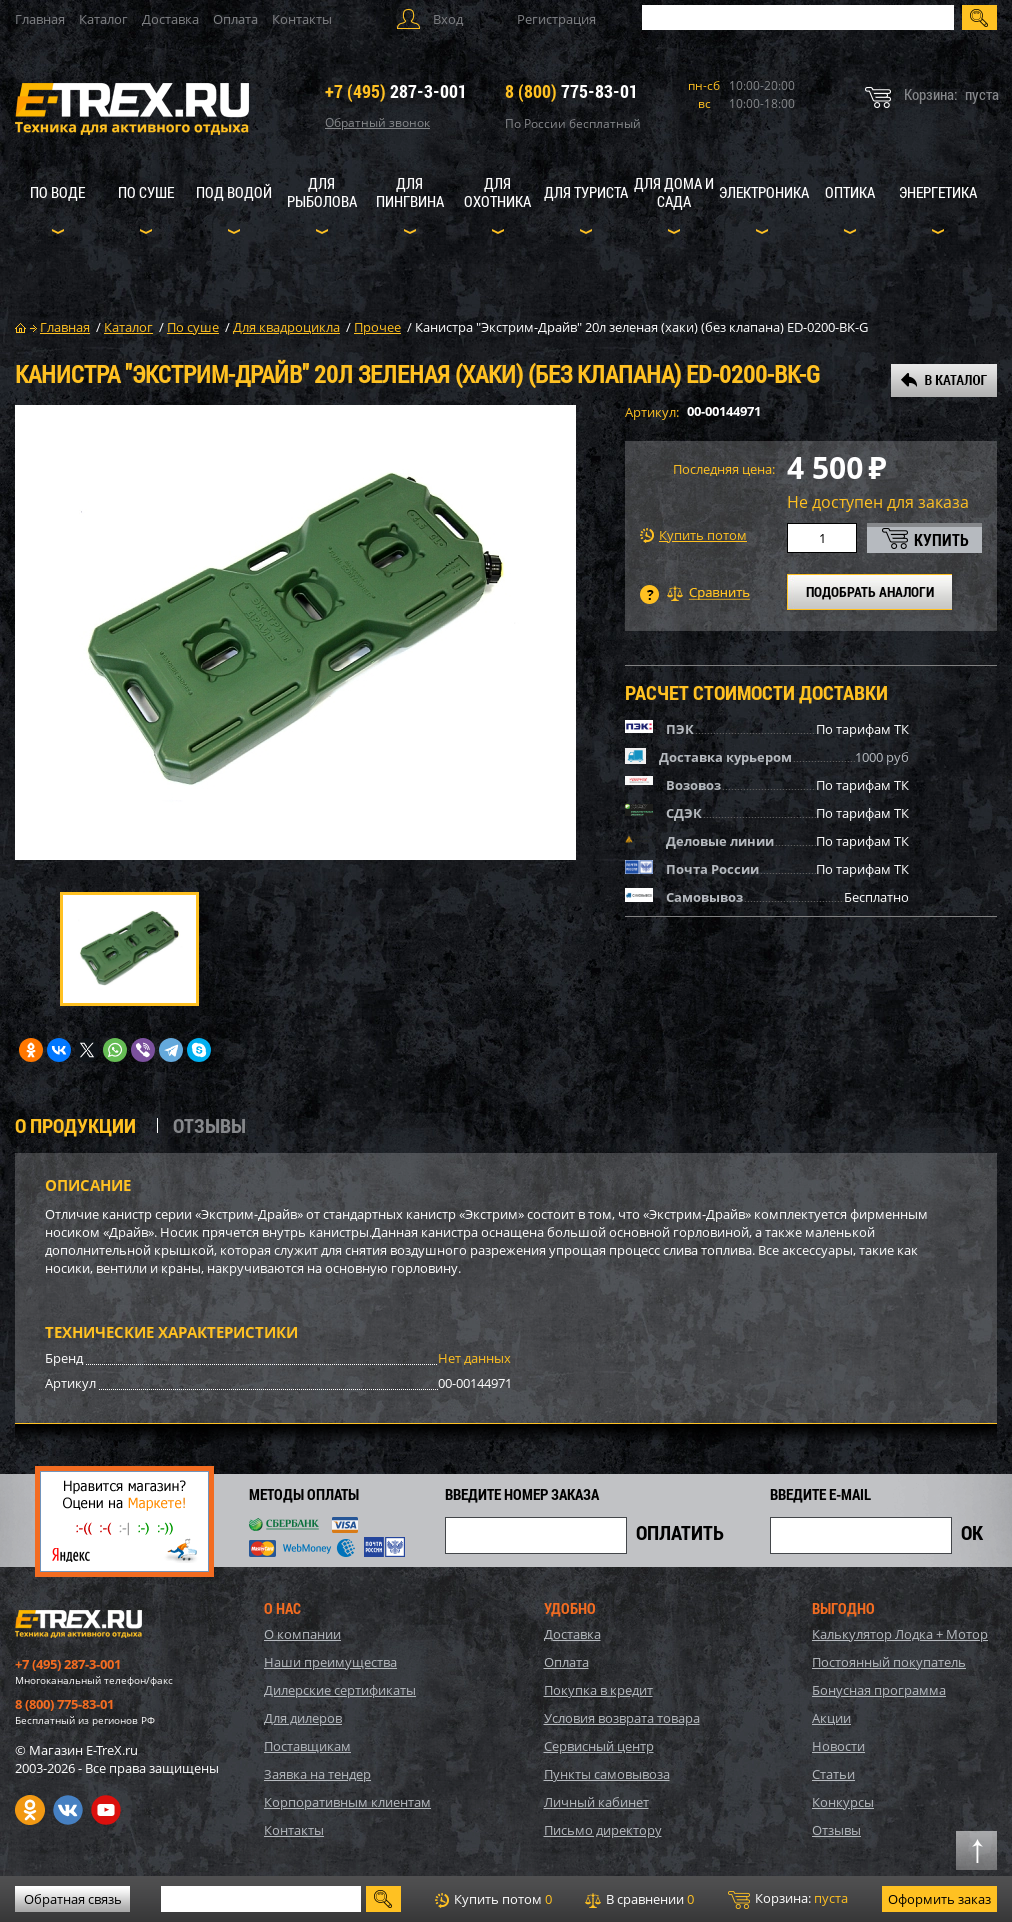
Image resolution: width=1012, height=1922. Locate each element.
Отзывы (836, 1830)
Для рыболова (322, 192)
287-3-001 (396, 91)
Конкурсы (843, 1802)
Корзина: (788, 1899)
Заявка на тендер (317, 1774)
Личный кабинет (596, 1802)
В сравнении (639, 1899)
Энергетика (938, 192)
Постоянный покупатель (889, 1662)
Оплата (235, 19)
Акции (831, 1718)
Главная (40, 19)
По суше (146, 192)
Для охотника (497, 192)
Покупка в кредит (598, 1690)
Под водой (234, 192)
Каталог (103, 19)
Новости (838, 1746)
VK (68, 1810)
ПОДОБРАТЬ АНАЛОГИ (870, 591)
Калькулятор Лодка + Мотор (900, 1634)
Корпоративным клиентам (347, 1802)
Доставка (170, 19)
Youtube (106, 1810)
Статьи (833, 1774)
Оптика (850, 192)
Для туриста (586, 192)
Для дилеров (303, 1718)
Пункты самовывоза (607, 1774)
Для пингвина (410, 192)
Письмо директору (603, 1830)
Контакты (302, 19)
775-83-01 (571, 91)
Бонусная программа (879, 1690)
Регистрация (556, 19)
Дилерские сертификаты (340, 1690)
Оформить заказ (939, 1899)
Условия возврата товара (622, 1718)
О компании (302, 1634)
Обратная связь (73, 1899)
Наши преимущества (330, 1662)
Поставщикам (307, 1746)
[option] (295, 632)
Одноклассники (30, 1810)
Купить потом (693, 535)
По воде (57, 192)
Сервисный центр (599, 1746)
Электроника (764, 192)
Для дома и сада (674, 192)
